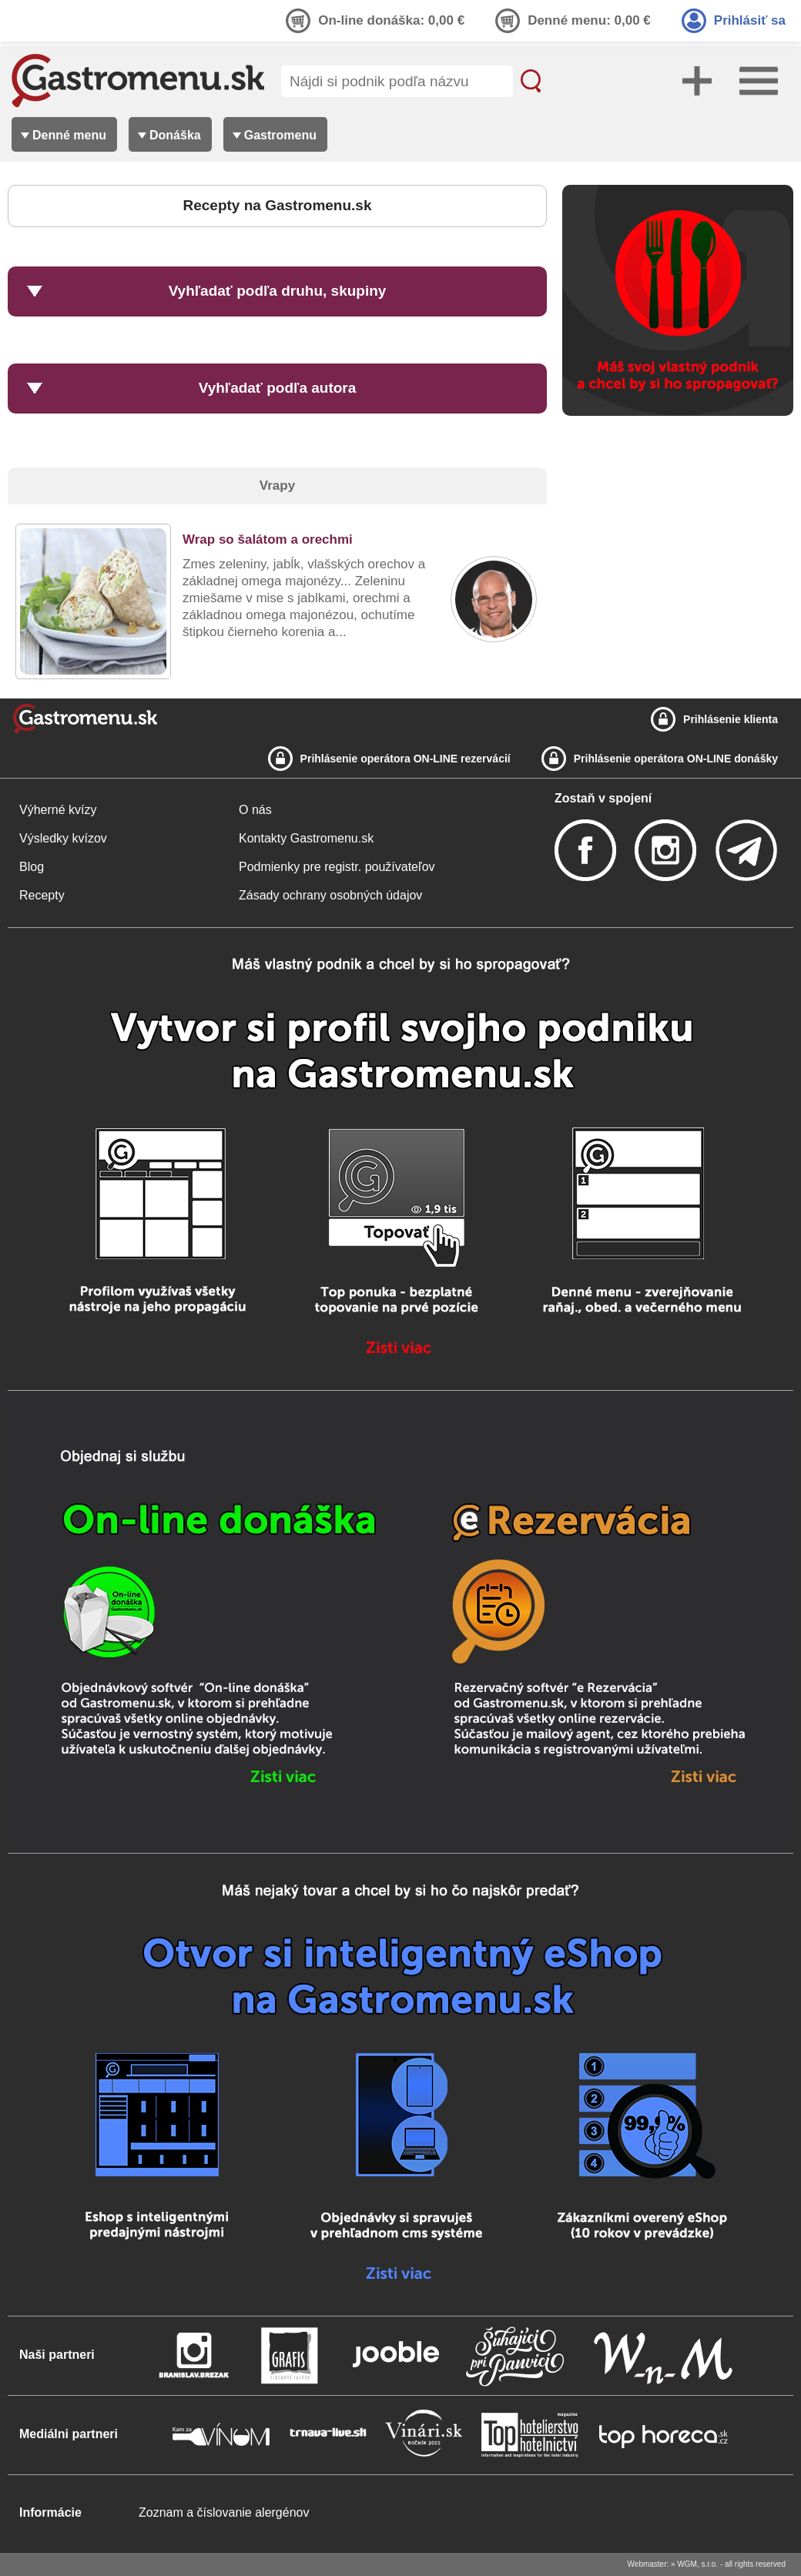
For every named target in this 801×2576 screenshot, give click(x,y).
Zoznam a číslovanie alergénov (224, 2512)
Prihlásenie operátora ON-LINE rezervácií (405, 758)
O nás (255, 809)
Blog (31, 866)
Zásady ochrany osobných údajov (330, 895)
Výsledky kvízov (63, 838)
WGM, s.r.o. (697, 2564)
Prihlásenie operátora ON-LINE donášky (676, 758)
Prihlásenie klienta (730, 719)
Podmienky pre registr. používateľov (337, 866)
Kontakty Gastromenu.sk (306, 838)
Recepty (42, 895)
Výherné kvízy (57, 809)
